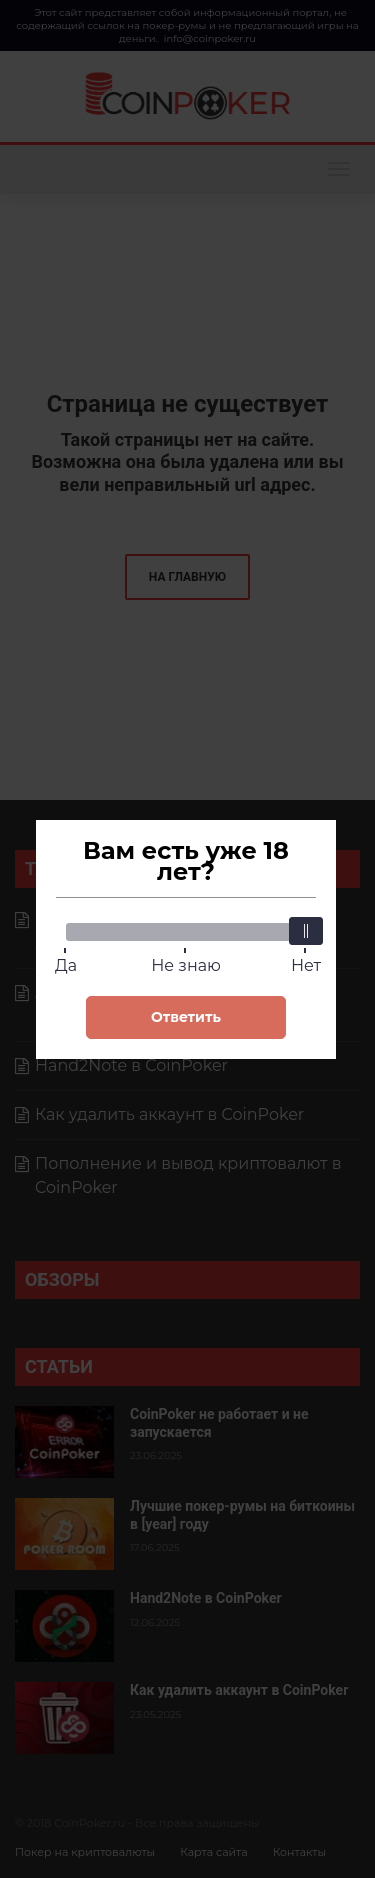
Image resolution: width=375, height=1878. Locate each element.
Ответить (186, 1017)
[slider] (306, 931)
